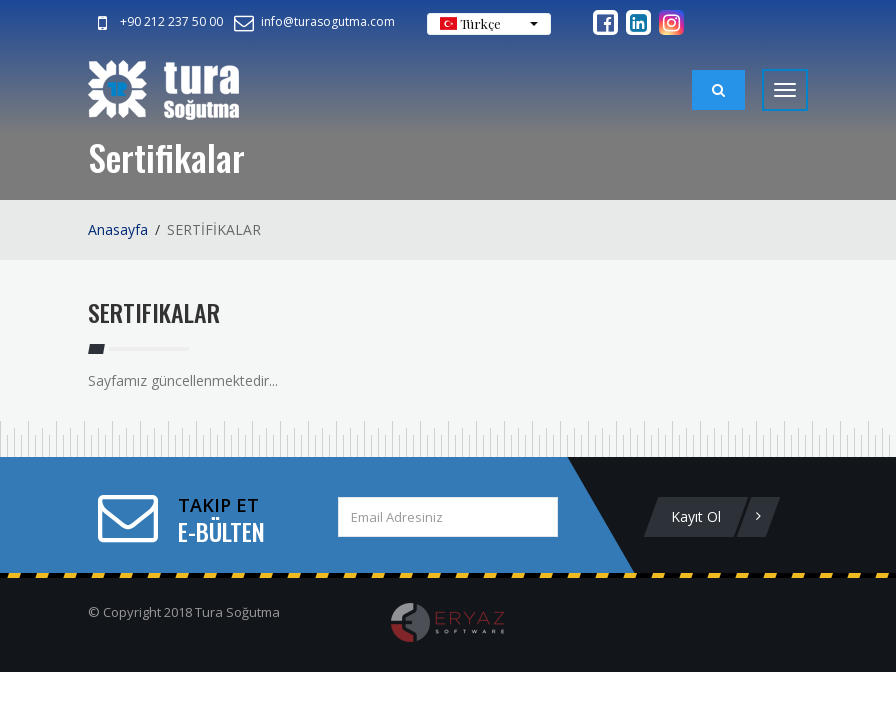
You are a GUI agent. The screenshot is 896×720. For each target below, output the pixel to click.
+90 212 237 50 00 (156, 21)
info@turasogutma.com (313, 21)
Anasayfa (118, 229)
